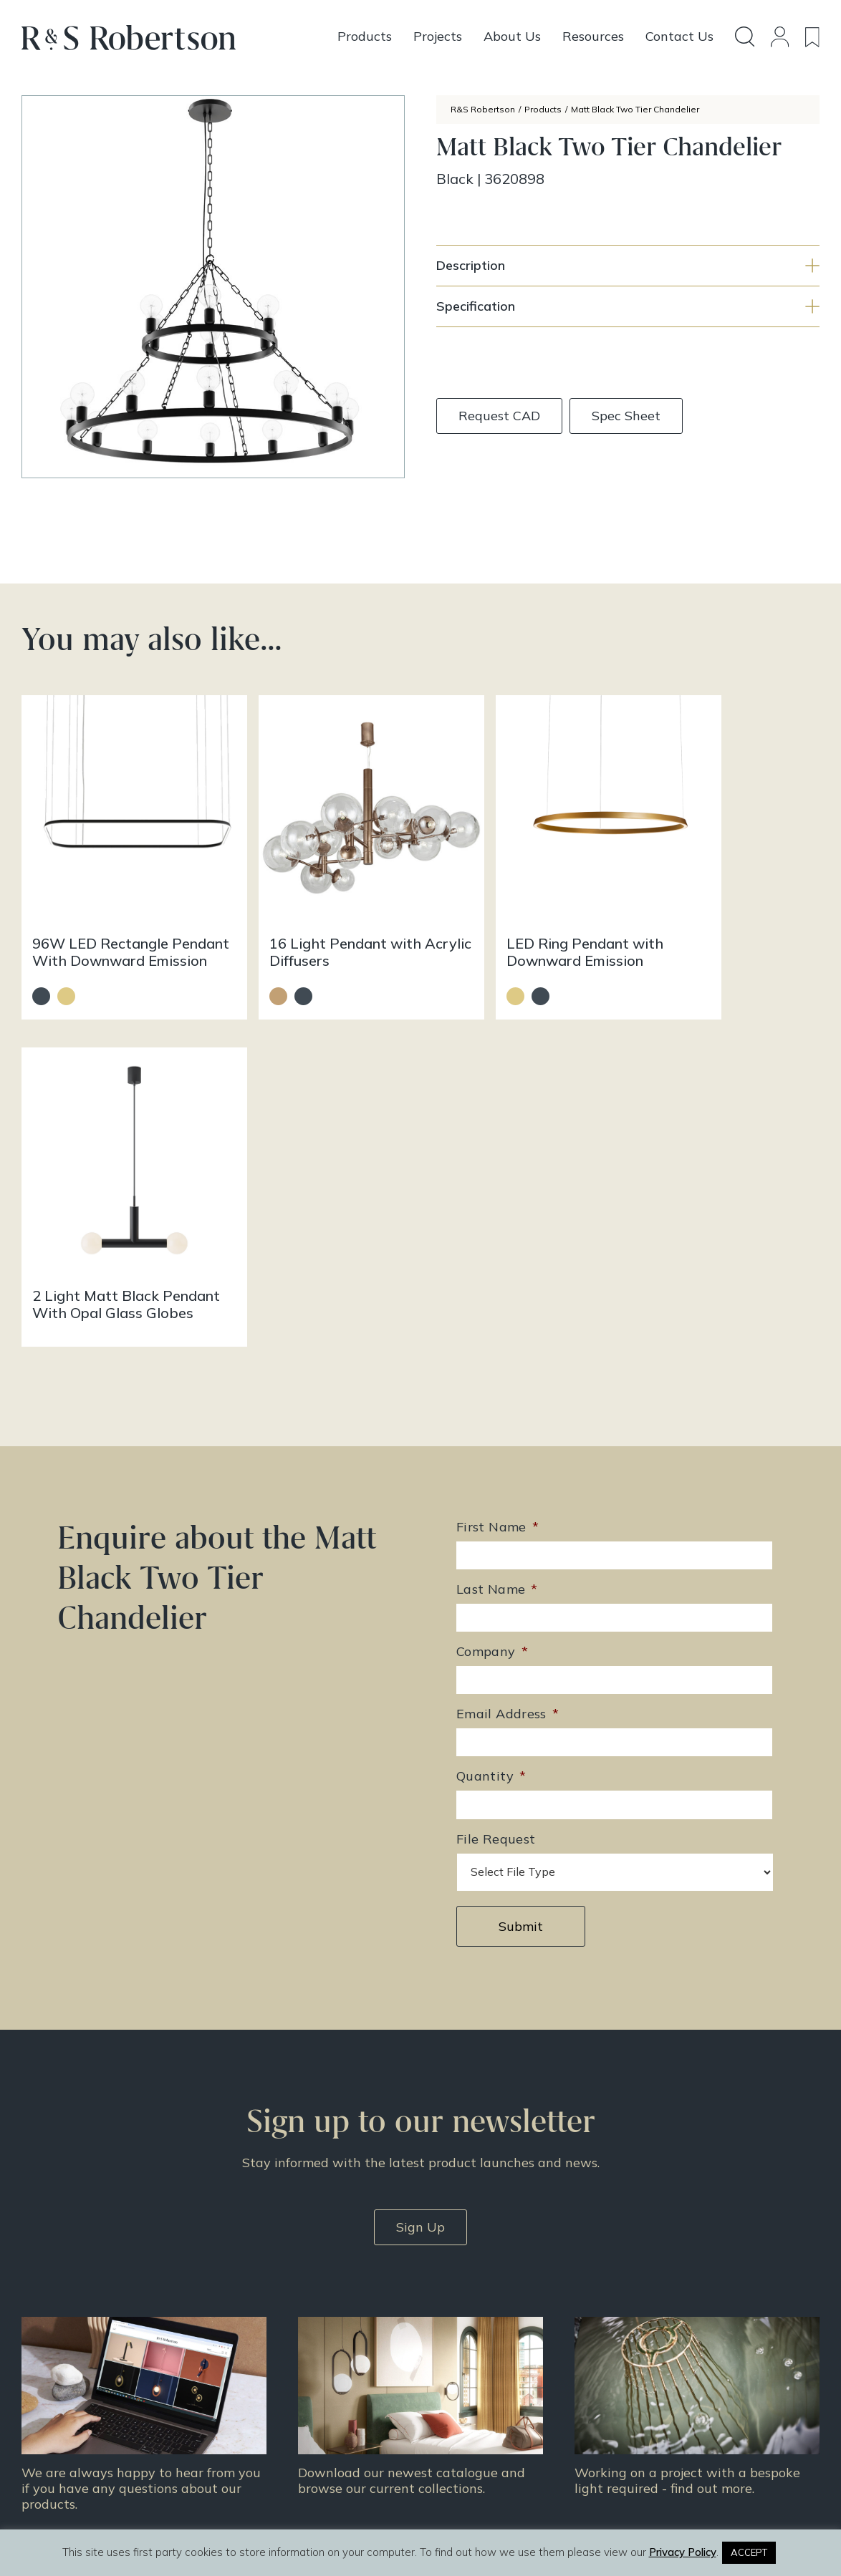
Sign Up (420, 1882)
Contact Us (654, 2347)
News (446, 2385)
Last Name (497, 1245)
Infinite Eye (452, 2517)
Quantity (491, 1432)
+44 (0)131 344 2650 (307, 2313)
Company (492, 1307)
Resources (457, 2366)
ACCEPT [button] (749, 2552)
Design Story (465, 2329)
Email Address (507, 1370)
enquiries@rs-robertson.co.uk (324, 2334)
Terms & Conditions (677, 2366)
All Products (462, 2310)
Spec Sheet (626, 415)
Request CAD (499, 415)
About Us (650, 2310)
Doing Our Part (664, 2329)
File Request (495, 1494)
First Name (497, 1183)
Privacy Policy (662, 2385)
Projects (452, 2347)
